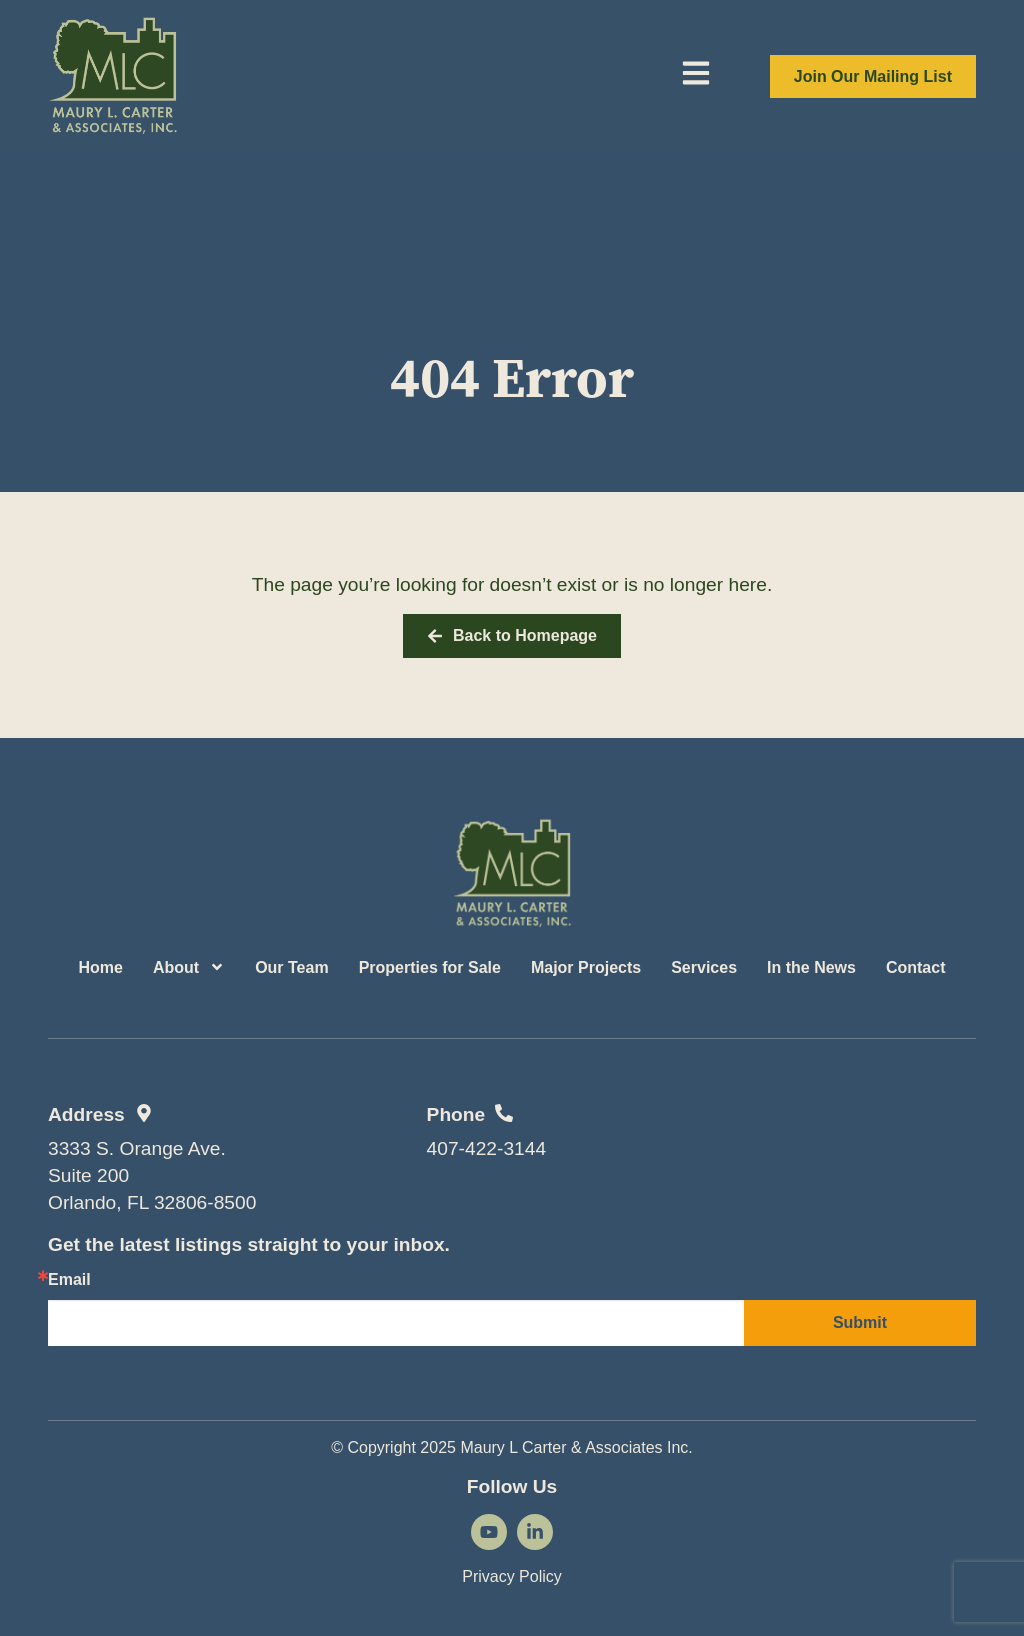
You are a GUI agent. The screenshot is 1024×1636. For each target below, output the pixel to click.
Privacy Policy (512, 1576)
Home (100, 967)
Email (69, 1280)
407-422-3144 (487, 1148)
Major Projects (586, 967)
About (189, 967)
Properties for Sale (430, 967)
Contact (916, 967)
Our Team (292, 967)
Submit (860, 1322)
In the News (811, 967)
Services (704, 967)
